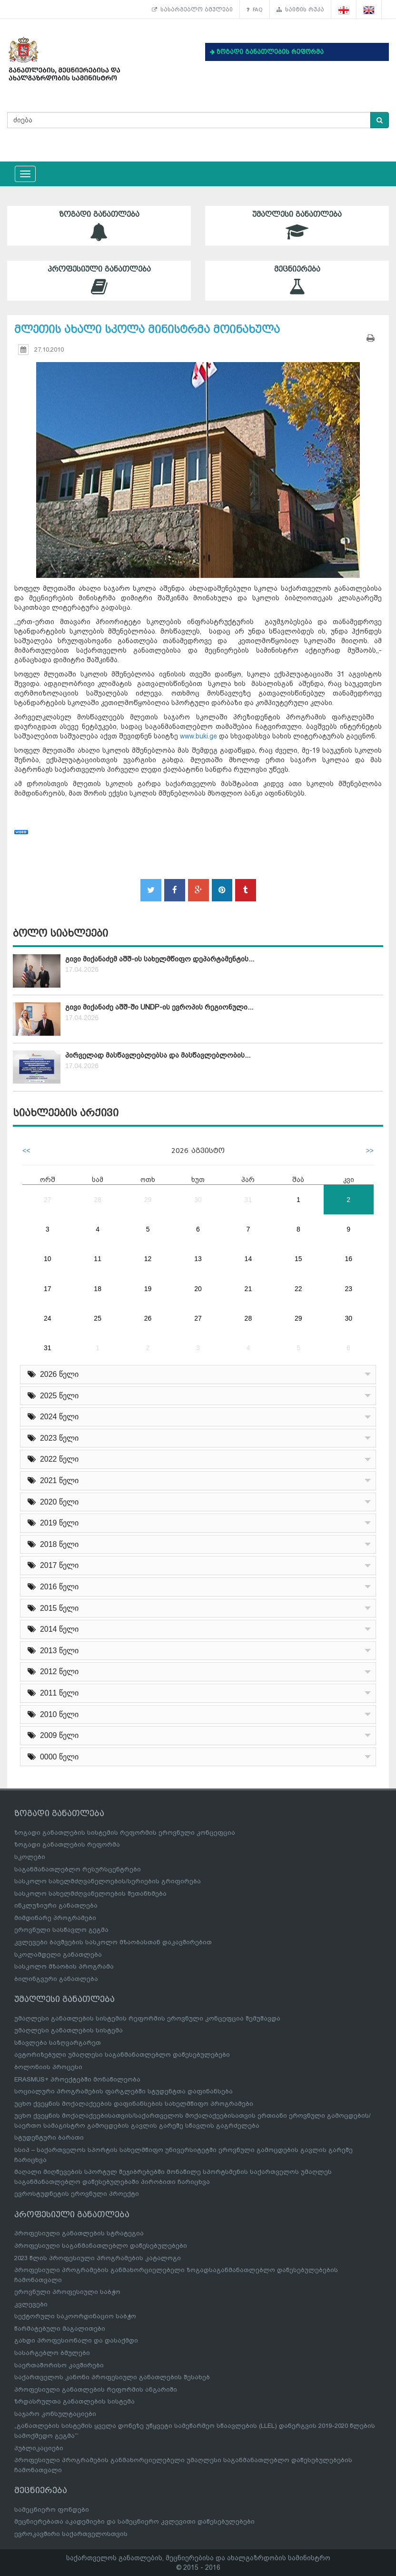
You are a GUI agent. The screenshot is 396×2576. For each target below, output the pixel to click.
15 (298, 1259)
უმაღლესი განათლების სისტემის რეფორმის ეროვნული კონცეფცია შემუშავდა (147, 2018)
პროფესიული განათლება (99, 280)
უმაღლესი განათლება (297, 225)
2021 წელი (53, 1480)
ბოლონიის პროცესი (48, 2067)
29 (148, 1199)
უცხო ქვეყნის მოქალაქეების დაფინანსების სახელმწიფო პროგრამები (133, 2103)
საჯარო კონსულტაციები (55, 2413)
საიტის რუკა (300, 9)
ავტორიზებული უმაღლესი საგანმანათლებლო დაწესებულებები (122, 2054)
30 (198, 1199)
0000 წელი (53, 1757)
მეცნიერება (297, 280)
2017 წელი (53, 1565)
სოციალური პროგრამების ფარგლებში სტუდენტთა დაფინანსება (123, 2091)
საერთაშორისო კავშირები (59, 2365)
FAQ (255, 9)
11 (97, 1259)
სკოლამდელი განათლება (58, 1954)
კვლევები (31, 2304)
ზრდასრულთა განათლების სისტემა (74, 2401)
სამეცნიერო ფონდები (51, 2509)
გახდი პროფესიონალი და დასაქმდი (76, 2340)
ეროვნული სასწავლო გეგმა (61, 1929)
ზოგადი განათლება (99, 225)
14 (248, 1259)
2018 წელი (53, 1544)
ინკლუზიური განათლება (56, 1905)
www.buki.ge (198, 736)
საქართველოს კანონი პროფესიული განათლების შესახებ (112, 2377)
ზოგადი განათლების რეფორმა (67, 1844)
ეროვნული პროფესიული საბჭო (67, 2291)
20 (198, 1289)
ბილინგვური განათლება (56, 1978)
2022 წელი (53, 1459)
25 (97, 1318)
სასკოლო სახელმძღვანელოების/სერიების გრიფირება (107, 1881)
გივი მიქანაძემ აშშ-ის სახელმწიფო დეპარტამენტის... (159, 959)
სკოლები (29, 1856)
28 (97, 1199)
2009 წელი (53, 1735)
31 (248, 1199)
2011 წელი (53, 1693)
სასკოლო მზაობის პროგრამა (64, 1966)
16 (348, 1259)
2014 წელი (53, 1629)
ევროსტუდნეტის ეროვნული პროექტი (76, 2193)
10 (47, 1259)
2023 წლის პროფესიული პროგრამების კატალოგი (97, 2258)
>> (370, 1150)
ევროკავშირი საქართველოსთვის (71, 2533)
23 (348, 1289)
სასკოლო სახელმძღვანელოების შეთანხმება (90, 1893)
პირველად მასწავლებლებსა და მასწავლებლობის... (157, 1055)
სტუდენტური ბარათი (49, 2137)
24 (47, 1318)
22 (298, 1289)
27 (47, 1199)
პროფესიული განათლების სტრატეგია (79, 2233)
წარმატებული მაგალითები (59, 2328)
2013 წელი (53, 1651)
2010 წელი (53, 1714)
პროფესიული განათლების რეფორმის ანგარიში (95, 2389)
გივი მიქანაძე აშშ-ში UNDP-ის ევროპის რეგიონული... (159, 1007)
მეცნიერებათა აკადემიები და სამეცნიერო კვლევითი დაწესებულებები (134, 2521)
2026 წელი (53, 1374)
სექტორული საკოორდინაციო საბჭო (75, 2316)
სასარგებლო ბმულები (192, 9)
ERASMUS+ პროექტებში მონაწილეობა (77, 2079)
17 (47, 1289)
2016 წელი (53, 1587)
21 (248, 1289)
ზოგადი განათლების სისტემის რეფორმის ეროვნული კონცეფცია (124, 1832)
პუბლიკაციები (38, 2448)
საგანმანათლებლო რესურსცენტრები (77, 1869)
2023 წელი (53, 1438)
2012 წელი (53, 1671)
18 (97, 1289)
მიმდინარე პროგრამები (55, 1917)
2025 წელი (53, 1396)
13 (198, 1259)
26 (148, 1318)
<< (26, 1150)
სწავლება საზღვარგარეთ (57, 2042)
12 (148, 1259)
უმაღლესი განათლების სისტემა (68, 2030)
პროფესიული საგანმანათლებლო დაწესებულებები (100, 2245)
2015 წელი (53, 1608)
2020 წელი (53, 1502)
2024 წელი (53, 1417)
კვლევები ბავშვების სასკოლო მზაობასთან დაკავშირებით (113, 1942)
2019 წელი (53, 1523)
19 (148, 1289)
